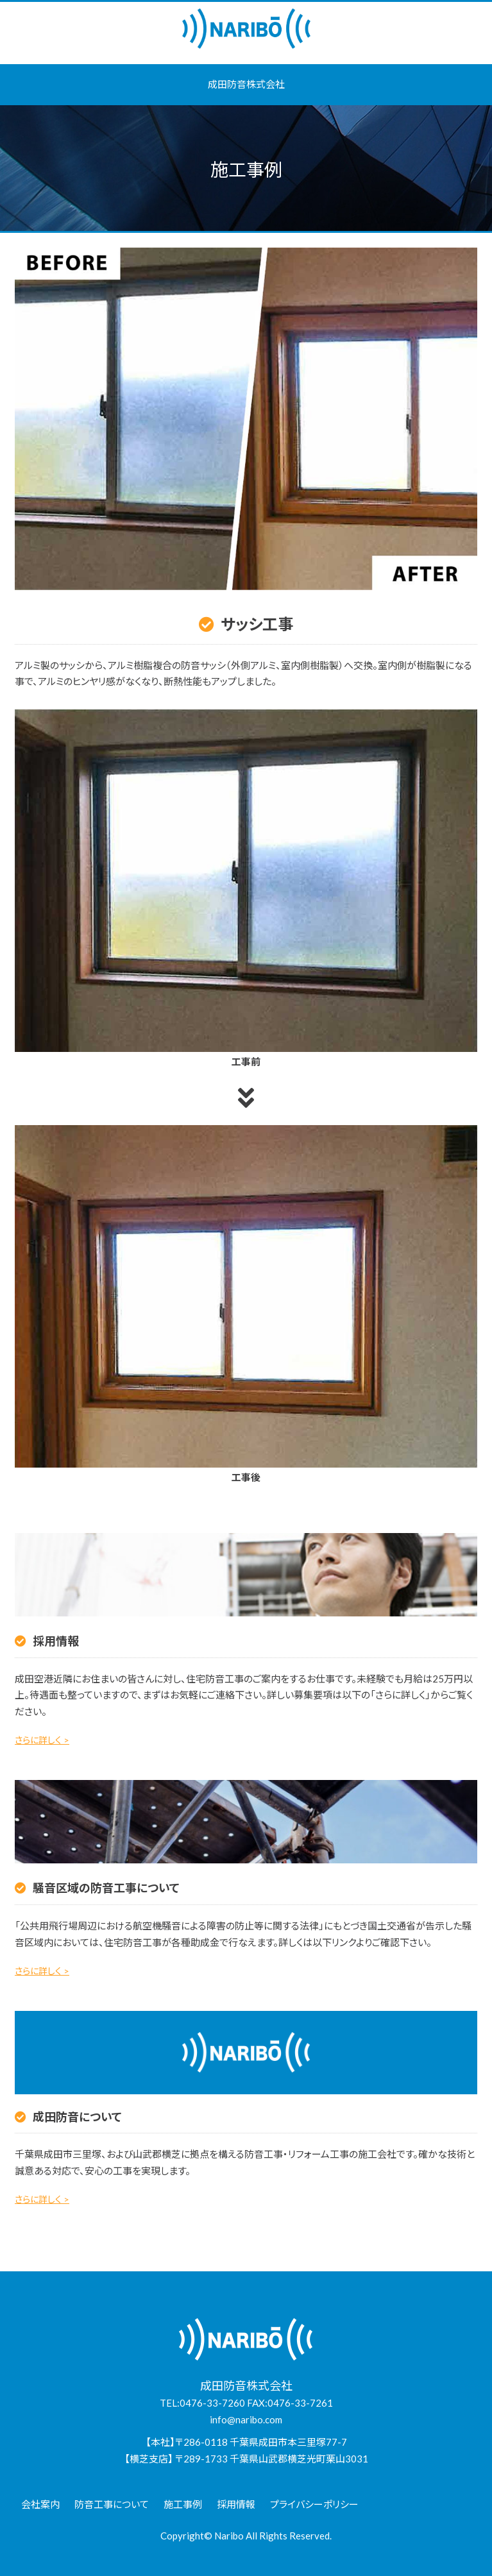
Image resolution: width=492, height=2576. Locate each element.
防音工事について (111, 2504)
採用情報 (236, 2504)
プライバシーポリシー (314, 2504)
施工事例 (183, 2504)
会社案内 (40, 2504)
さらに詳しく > (42, 1739)
